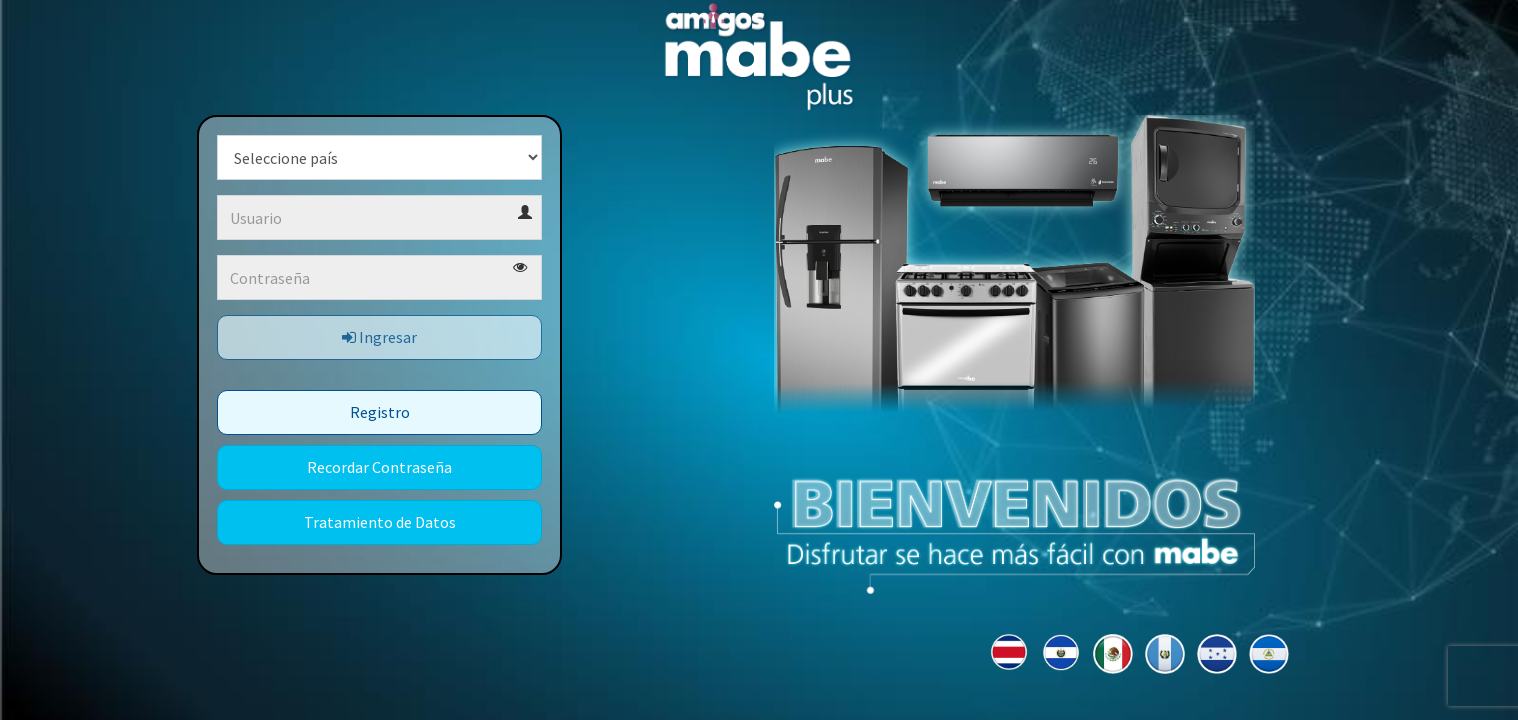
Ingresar (379, 337)
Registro (380, 412)
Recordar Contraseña (379, 467)
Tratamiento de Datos (380, 522)
